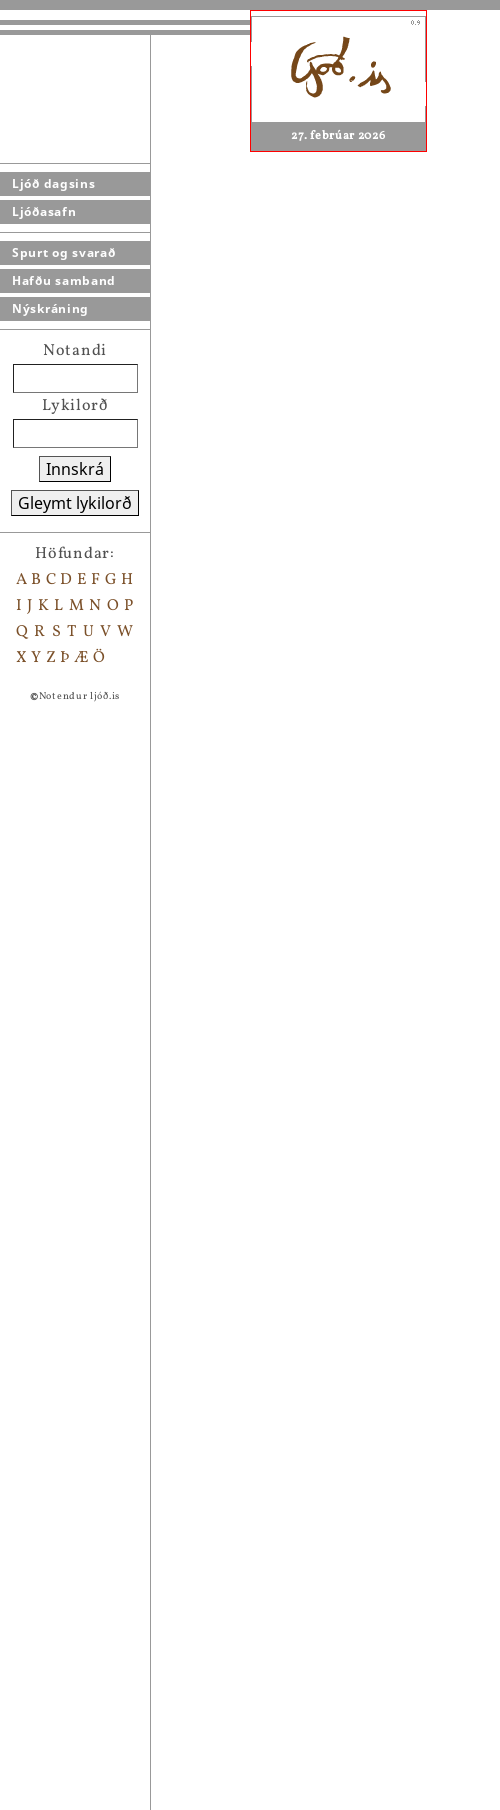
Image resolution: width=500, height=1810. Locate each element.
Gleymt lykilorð (75, 503)
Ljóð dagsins (53, 183)
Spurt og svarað (64, 252)
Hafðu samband (64, 280)
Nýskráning (50, 308)
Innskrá (75, 469)
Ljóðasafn (44, 211)
